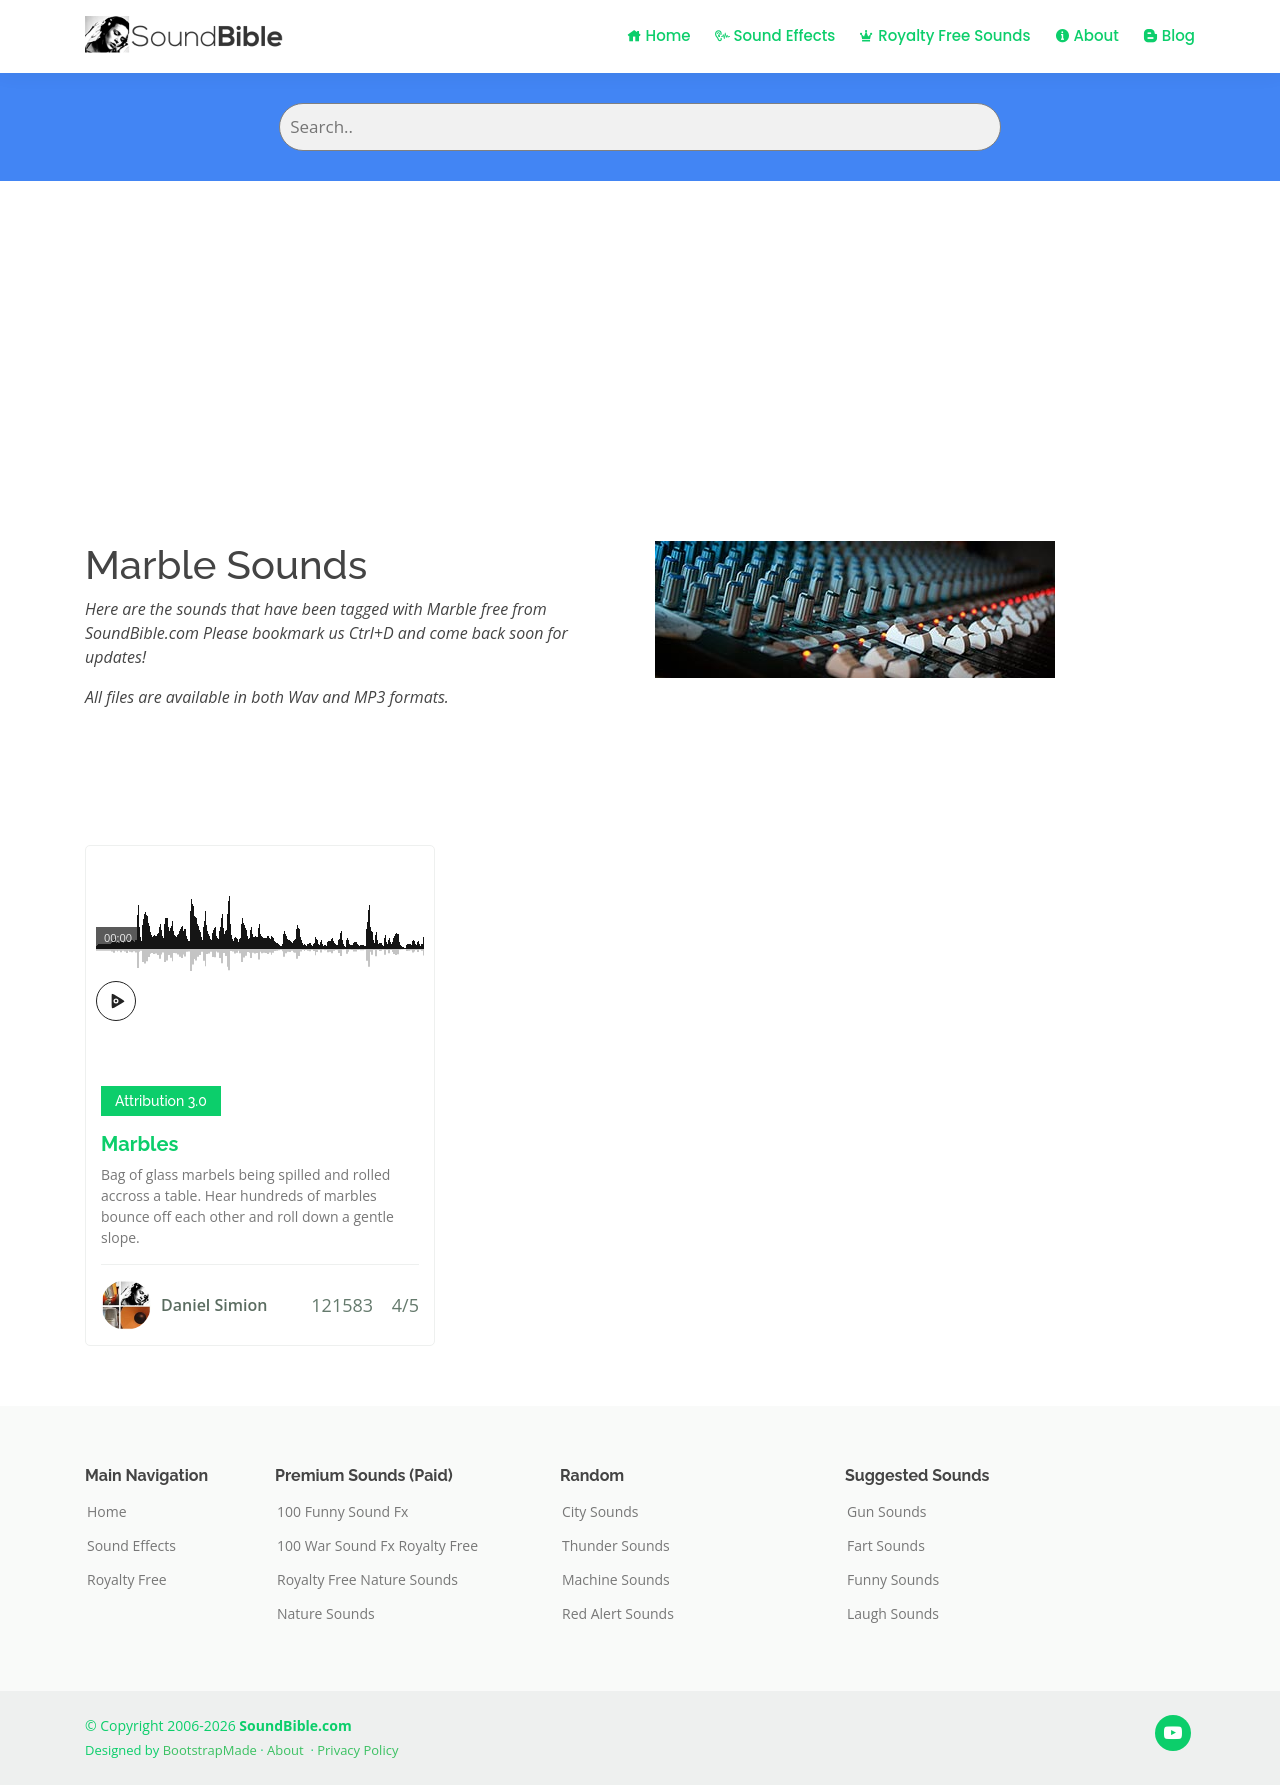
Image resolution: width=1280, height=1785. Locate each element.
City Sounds (600, 1512)
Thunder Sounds (616, 1546)
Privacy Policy (357, 1750)
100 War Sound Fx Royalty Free (377, 1546)
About (1087, 35)
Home (659, 35)
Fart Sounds (886, 1546)
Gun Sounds (887, 1512)
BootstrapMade (210, 1750)
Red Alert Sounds (618, 1614)
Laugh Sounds (893, 1614)
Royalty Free (127, 1580)
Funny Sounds (893, 1580)
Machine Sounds (616, 1580)
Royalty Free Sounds (944, 35)
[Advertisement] (640, 331)
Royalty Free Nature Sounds (367, 1580)
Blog (1169, 35)
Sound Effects (775, 35)
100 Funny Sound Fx (342, 1512)
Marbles (139, 1144)
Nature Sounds (326, 1614)
